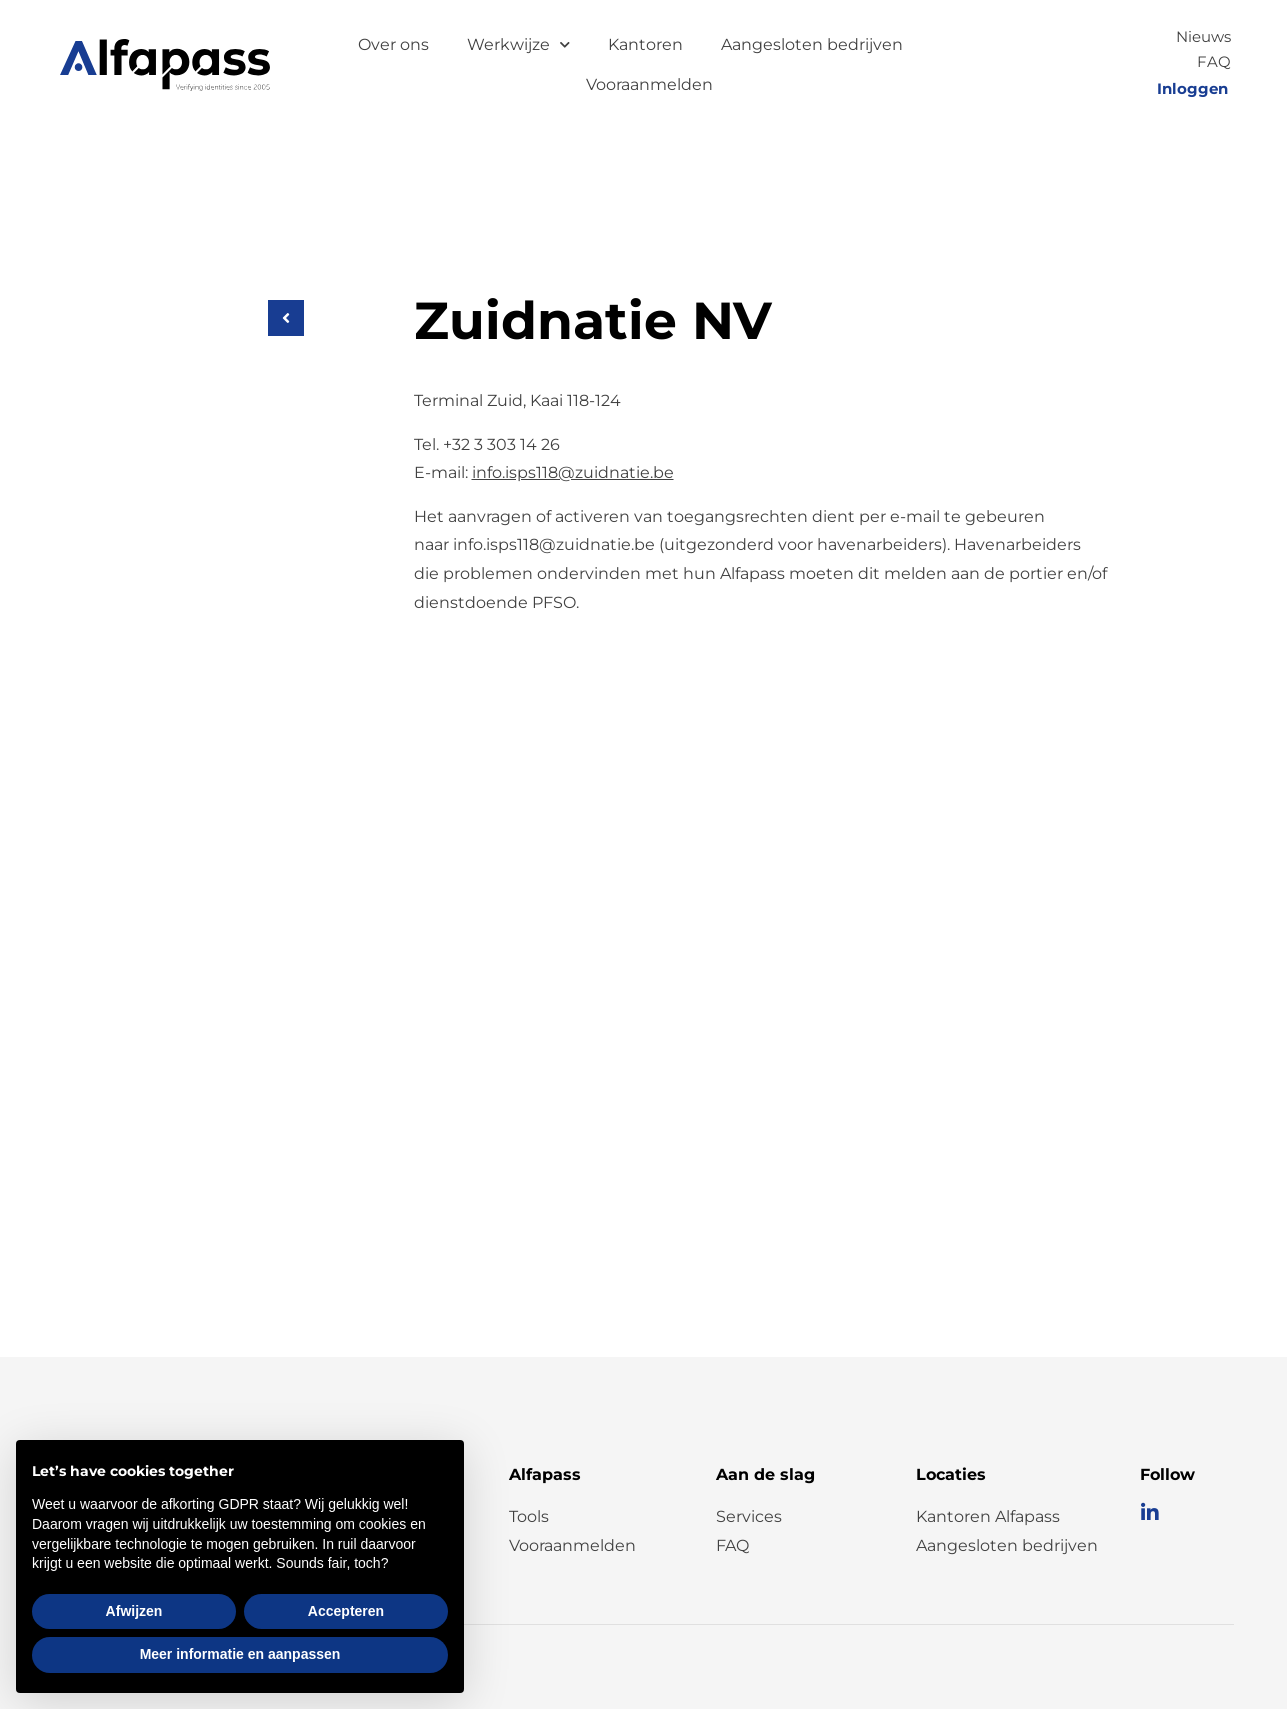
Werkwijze (518, 44)
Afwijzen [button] (134, 1611)
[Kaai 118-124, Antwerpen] (644, 977)
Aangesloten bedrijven (812, 44)
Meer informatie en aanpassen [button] (240, 1654)
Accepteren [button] (346, 1611)
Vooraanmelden (649, 84)
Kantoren (645, 44)
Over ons (393, 44)
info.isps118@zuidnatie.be (573, 472)
